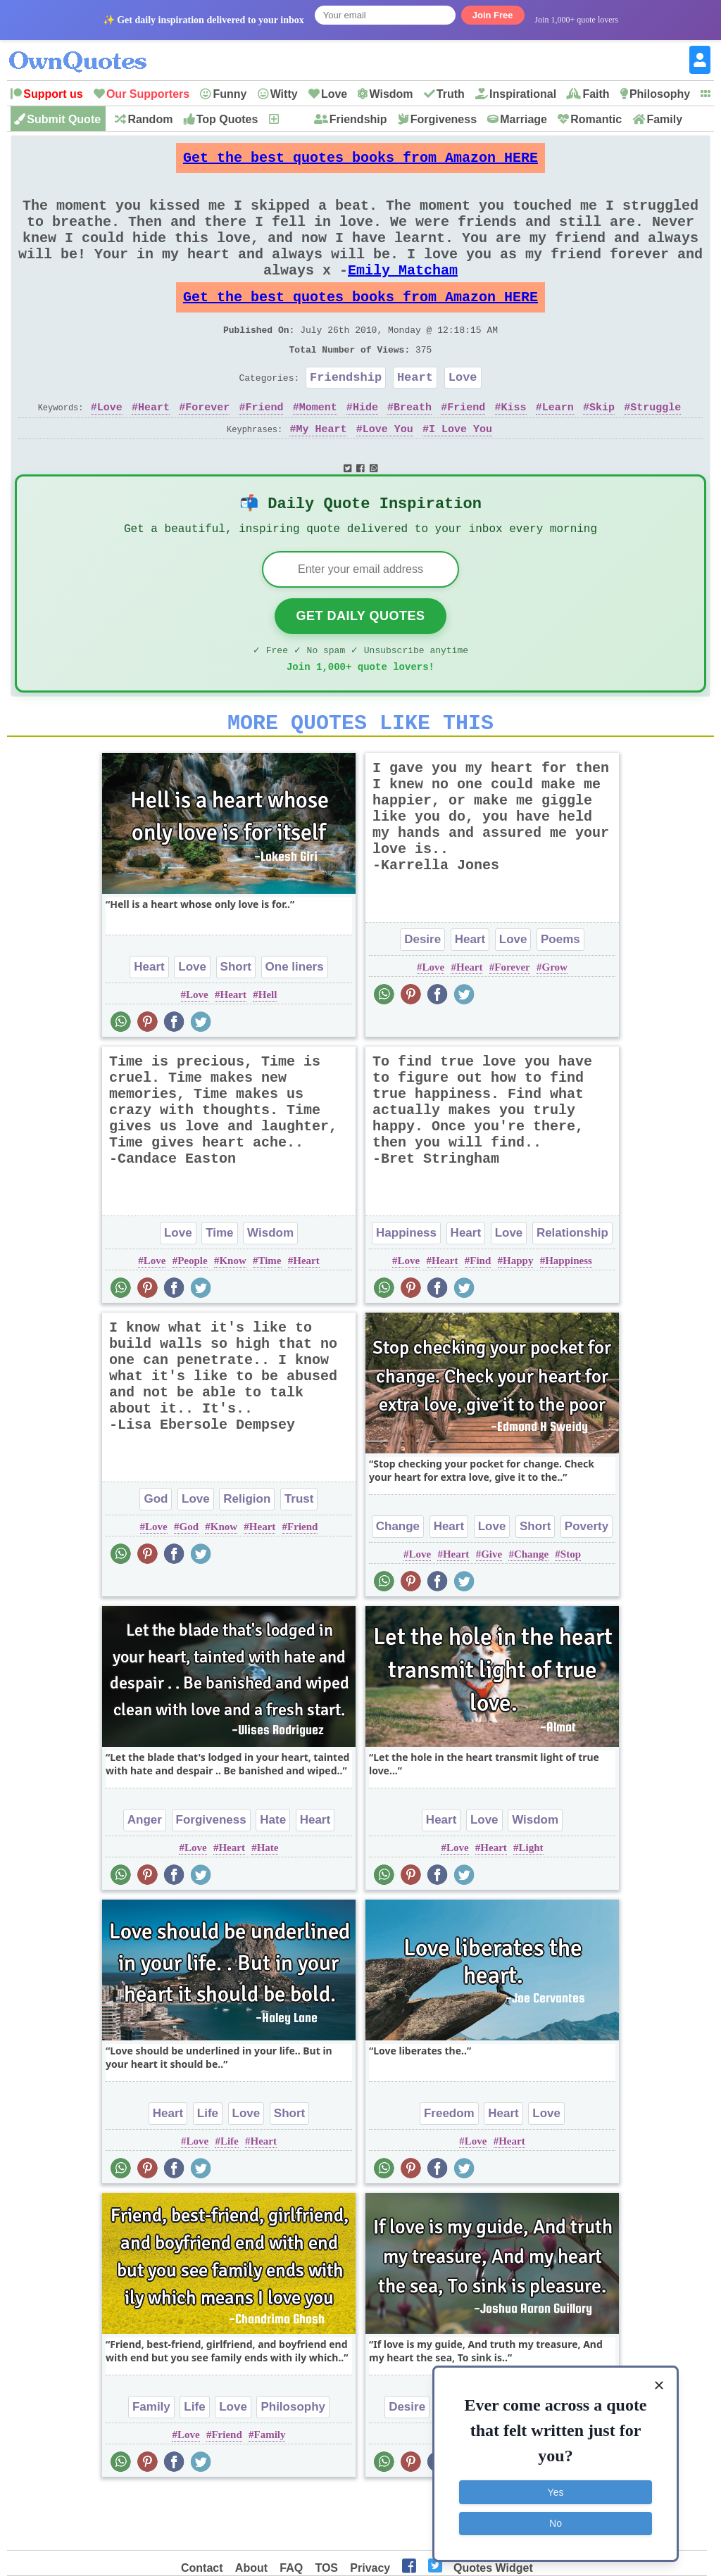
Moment (318, 448)
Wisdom (391, 94)
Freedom (449, 2170)
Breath (413, 448)
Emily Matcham (403, 294)
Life (207, 2170)
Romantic (596, 119)
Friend (264, 448)
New (291, 119)
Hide (365, 448)
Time (219, 1289)
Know (232, 1317)
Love (334, 94)
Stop (570, 1611)
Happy (518, 1317)
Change (398, 1583)
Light (531, 1904)
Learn (558, 448)
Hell (267, 1051)
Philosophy (659, 94)
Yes (556, 2492)
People (192, 1317)
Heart (415, 416)
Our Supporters (147, 94)
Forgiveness (443, 119)
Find (480, 1317)
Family (664, 119)
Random (150, 119)
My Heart (321, 470)
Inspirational (522, 94)
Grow (555, 1024)
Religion (246, 1555)
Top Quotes (227, 119)
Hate (273, 1876)
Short (235, 1023)
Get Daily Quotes (360, 664)
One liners (294, 1023)
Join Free (492, 15)
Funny (229, 94)
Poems (560, 996)
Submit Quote (64, 119)
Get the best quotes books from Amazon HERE (360, 161)
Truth (451, 94)
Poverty (586, 1583)
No (555, 2523)
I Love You (460, 470)
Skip (602, 448)
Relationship (572, 1289)
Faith (595, 94)
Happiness (406, 1289)
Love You (388, 470)
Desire (422, 996)
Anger (144, 1876)
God (156, 1555)
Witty (284, 94)
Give (491, 1611)
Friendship (358, 119)
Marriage (523, 119)
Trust (299, 1555)
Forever (207, 448)
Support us (52, 94)
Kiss (514, 448)
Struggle (655, 448)
